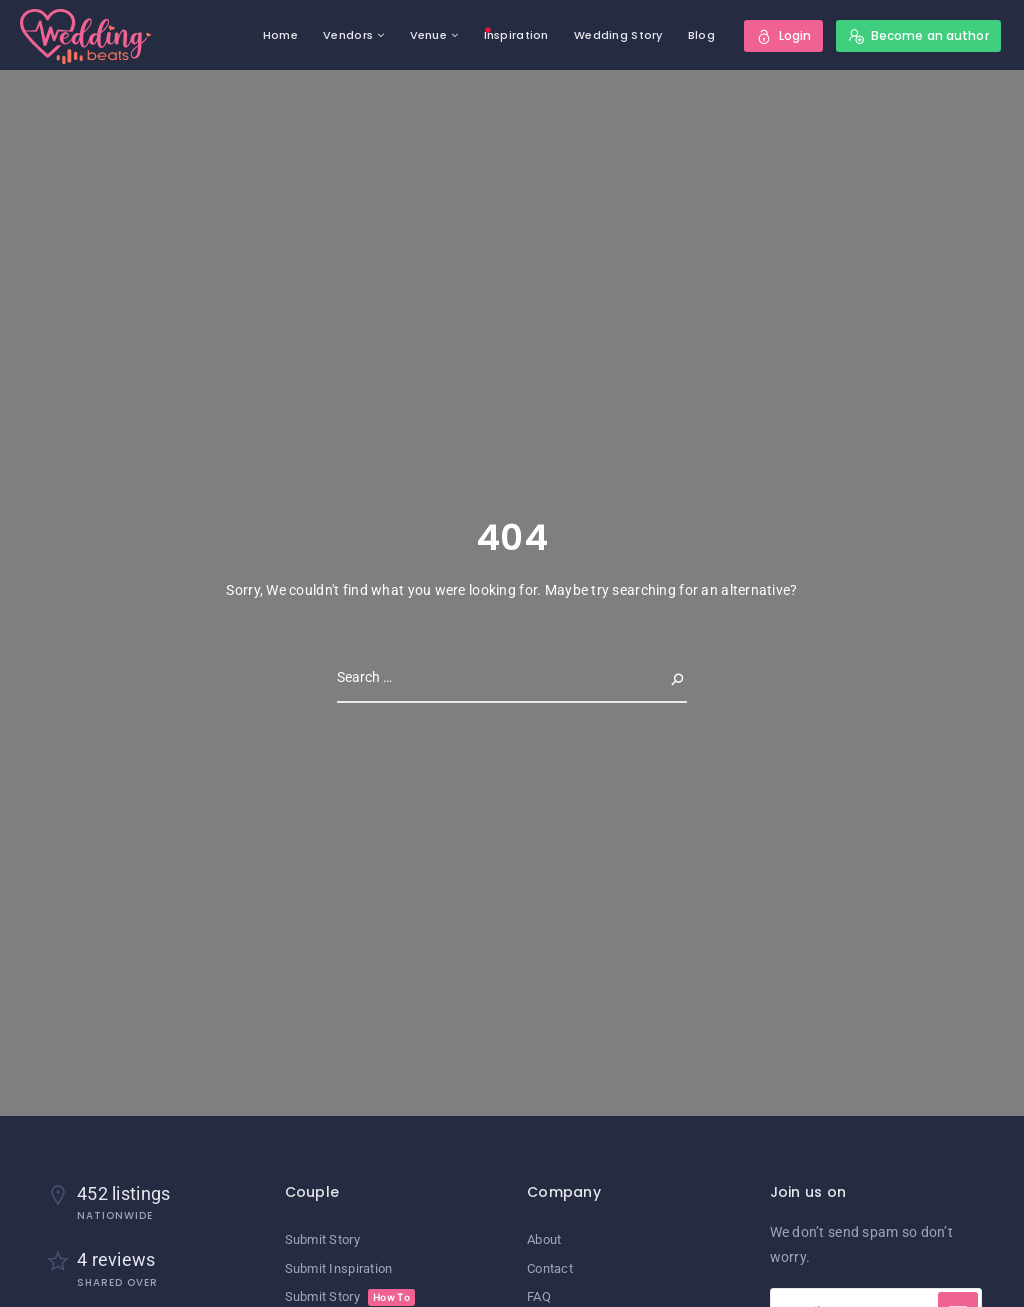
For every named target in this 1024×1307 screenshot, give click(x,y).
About (544, 1239)
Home (280, 35)
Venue (428, 35)
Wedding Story (618, 35)
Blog (701, 35)
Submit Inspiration (339, 1268)
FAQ (539, 1296)
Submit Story (322, 1239)
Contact (550, 1268)
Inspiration (516, 35)
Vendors (348, 35)
